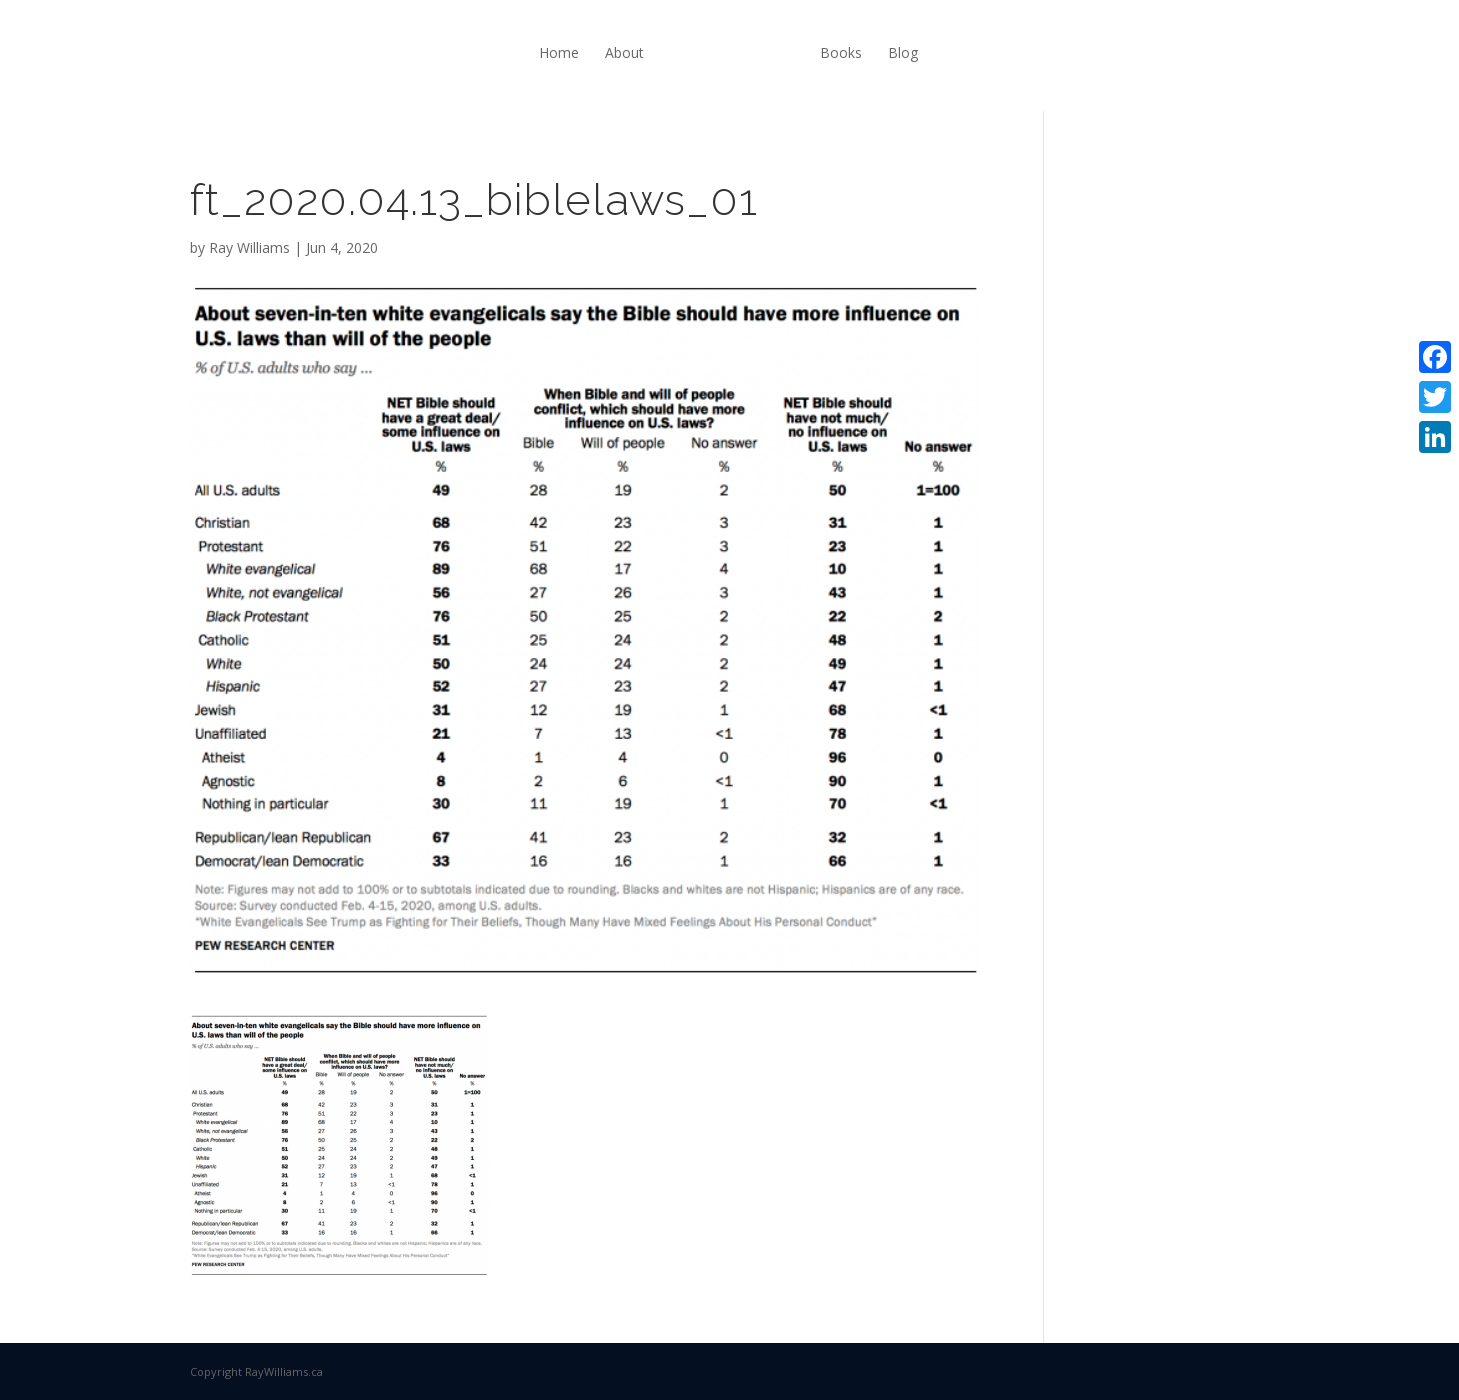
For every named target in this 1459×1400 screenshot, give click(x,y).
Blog (903, 52)
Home (559, 52)
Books (841, 52)
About (624, 52)
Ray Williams (249, 247)
